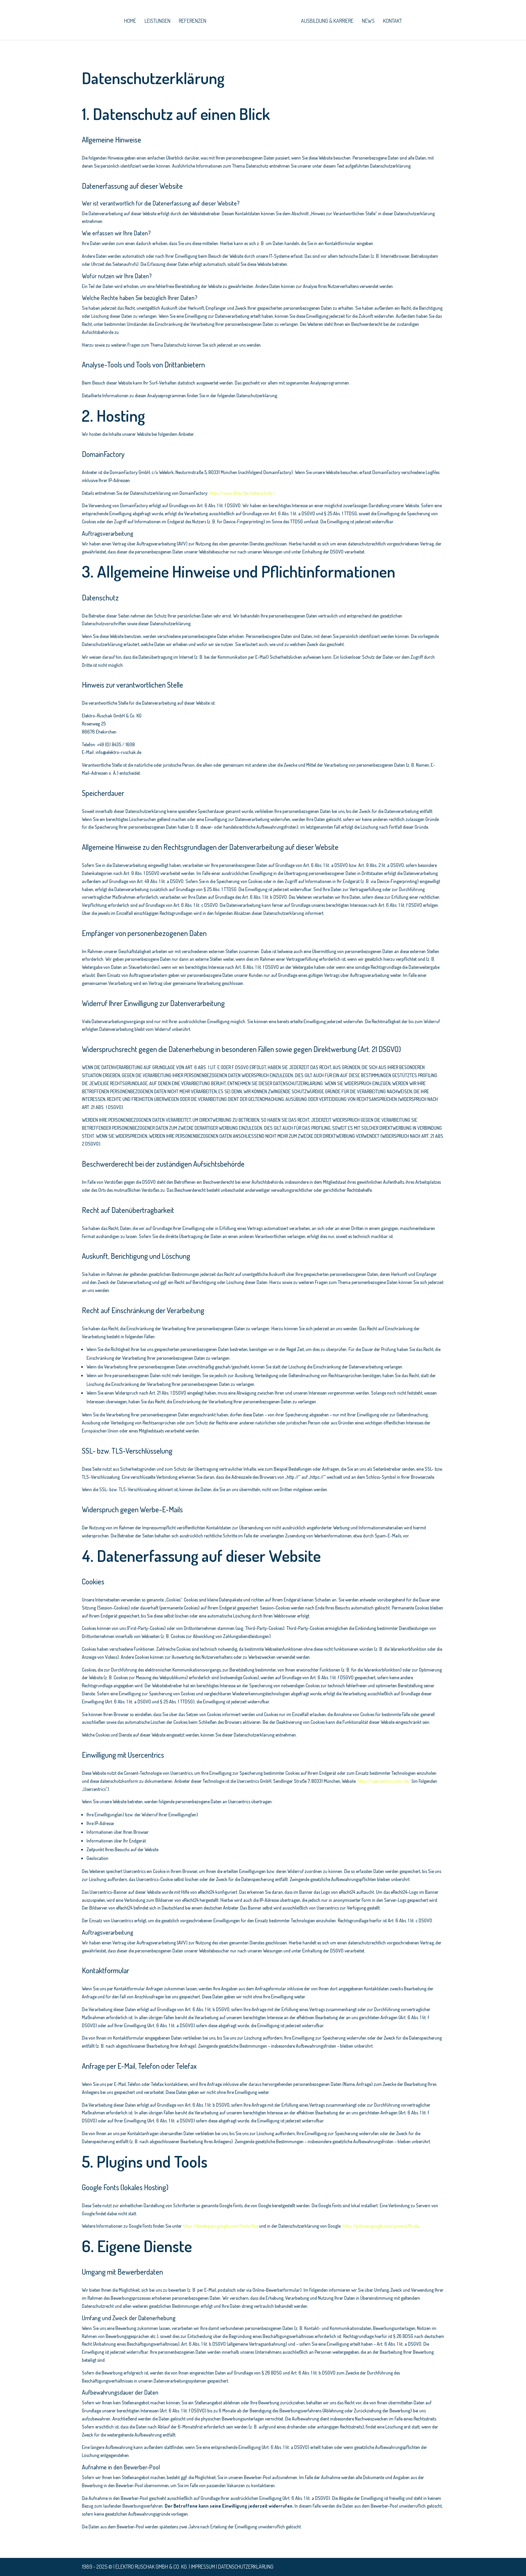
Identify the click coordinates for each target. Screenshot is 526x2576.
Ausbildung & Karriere (327, 21)
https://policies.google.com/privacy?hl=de (381, 2226)
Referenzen (193, 21)
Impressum (203, 2566)
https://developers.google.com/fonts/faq (220, 2226)
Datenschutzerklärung (245, 2566)
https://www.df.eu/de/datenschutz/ (242, 493)
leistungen (158, 21)
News (368, 21)
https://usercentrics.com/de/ (384, 1781)
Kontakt (392, 21)
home (130, 21)
